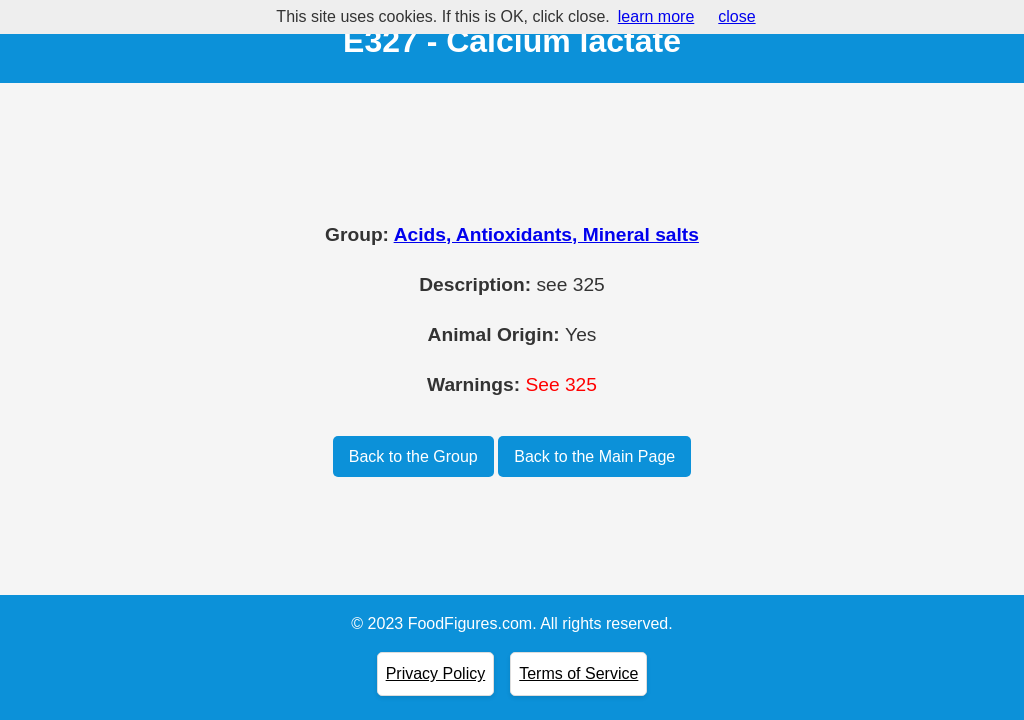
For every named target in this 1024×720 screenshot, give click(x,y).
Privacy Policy (436, 673)
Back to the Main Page (594, 456)
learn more (656, 16)
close (736, 16)
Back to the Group (413, 456)
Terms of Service (578, 673)
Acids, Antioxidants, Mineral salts (546, 234)
